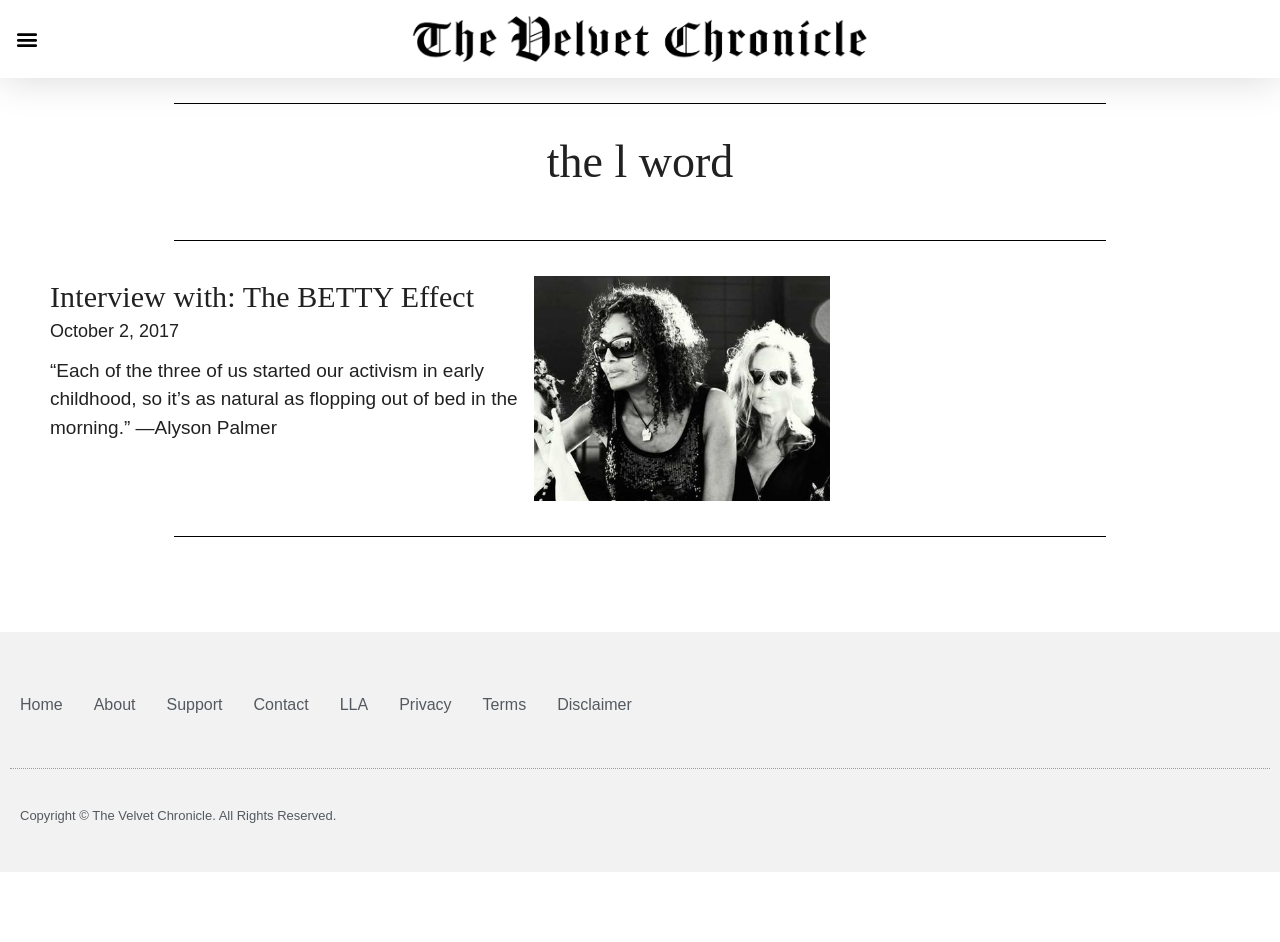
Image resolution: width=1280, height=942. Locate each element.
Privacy (425, 704)
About (115, 704)
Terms (505, 704)
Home (41, 704)
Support (195, 704)
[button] (26, 39)
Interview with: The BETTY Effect (262, 296)
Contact (281, 704)
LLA (354, 704)
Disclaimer (594, 704)
